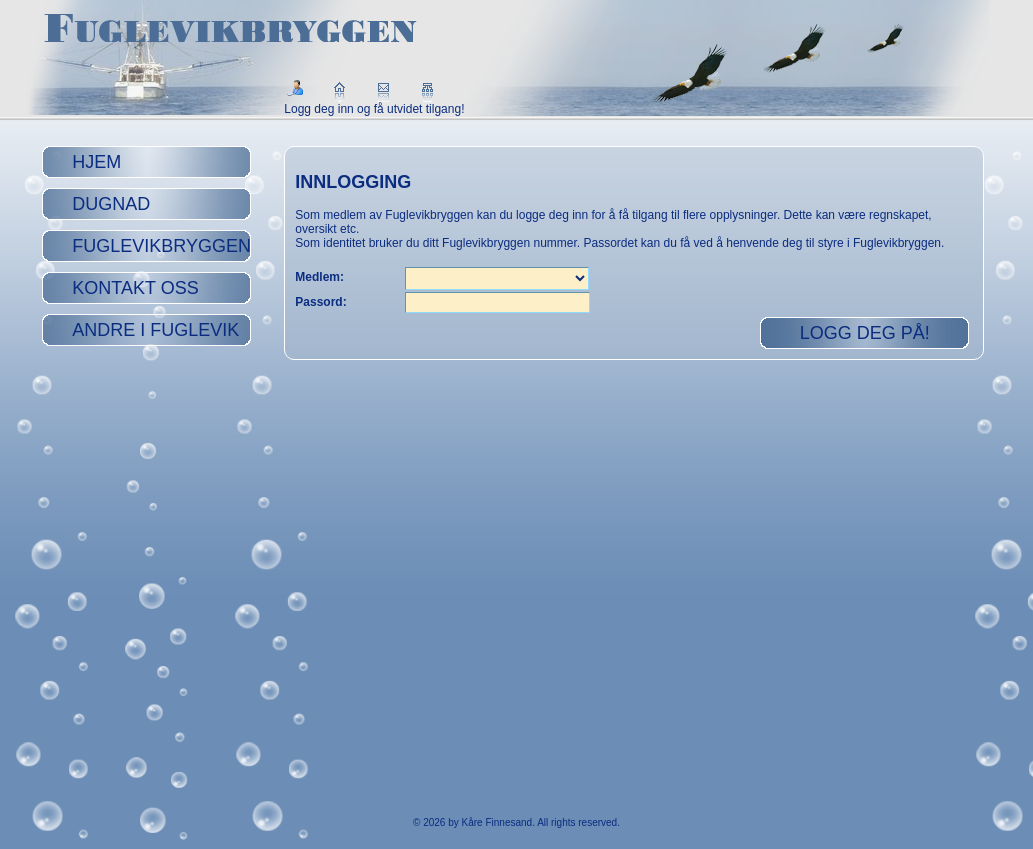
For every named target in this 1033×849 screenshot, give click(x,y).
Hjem (96, 162)
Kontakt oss (135, 288)
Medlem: (319, 277)
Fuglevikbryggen (161, 246)
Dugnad (111, 204)
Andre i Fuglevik (155, 330)
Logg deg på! (865, 333)
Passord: (320, 302)
